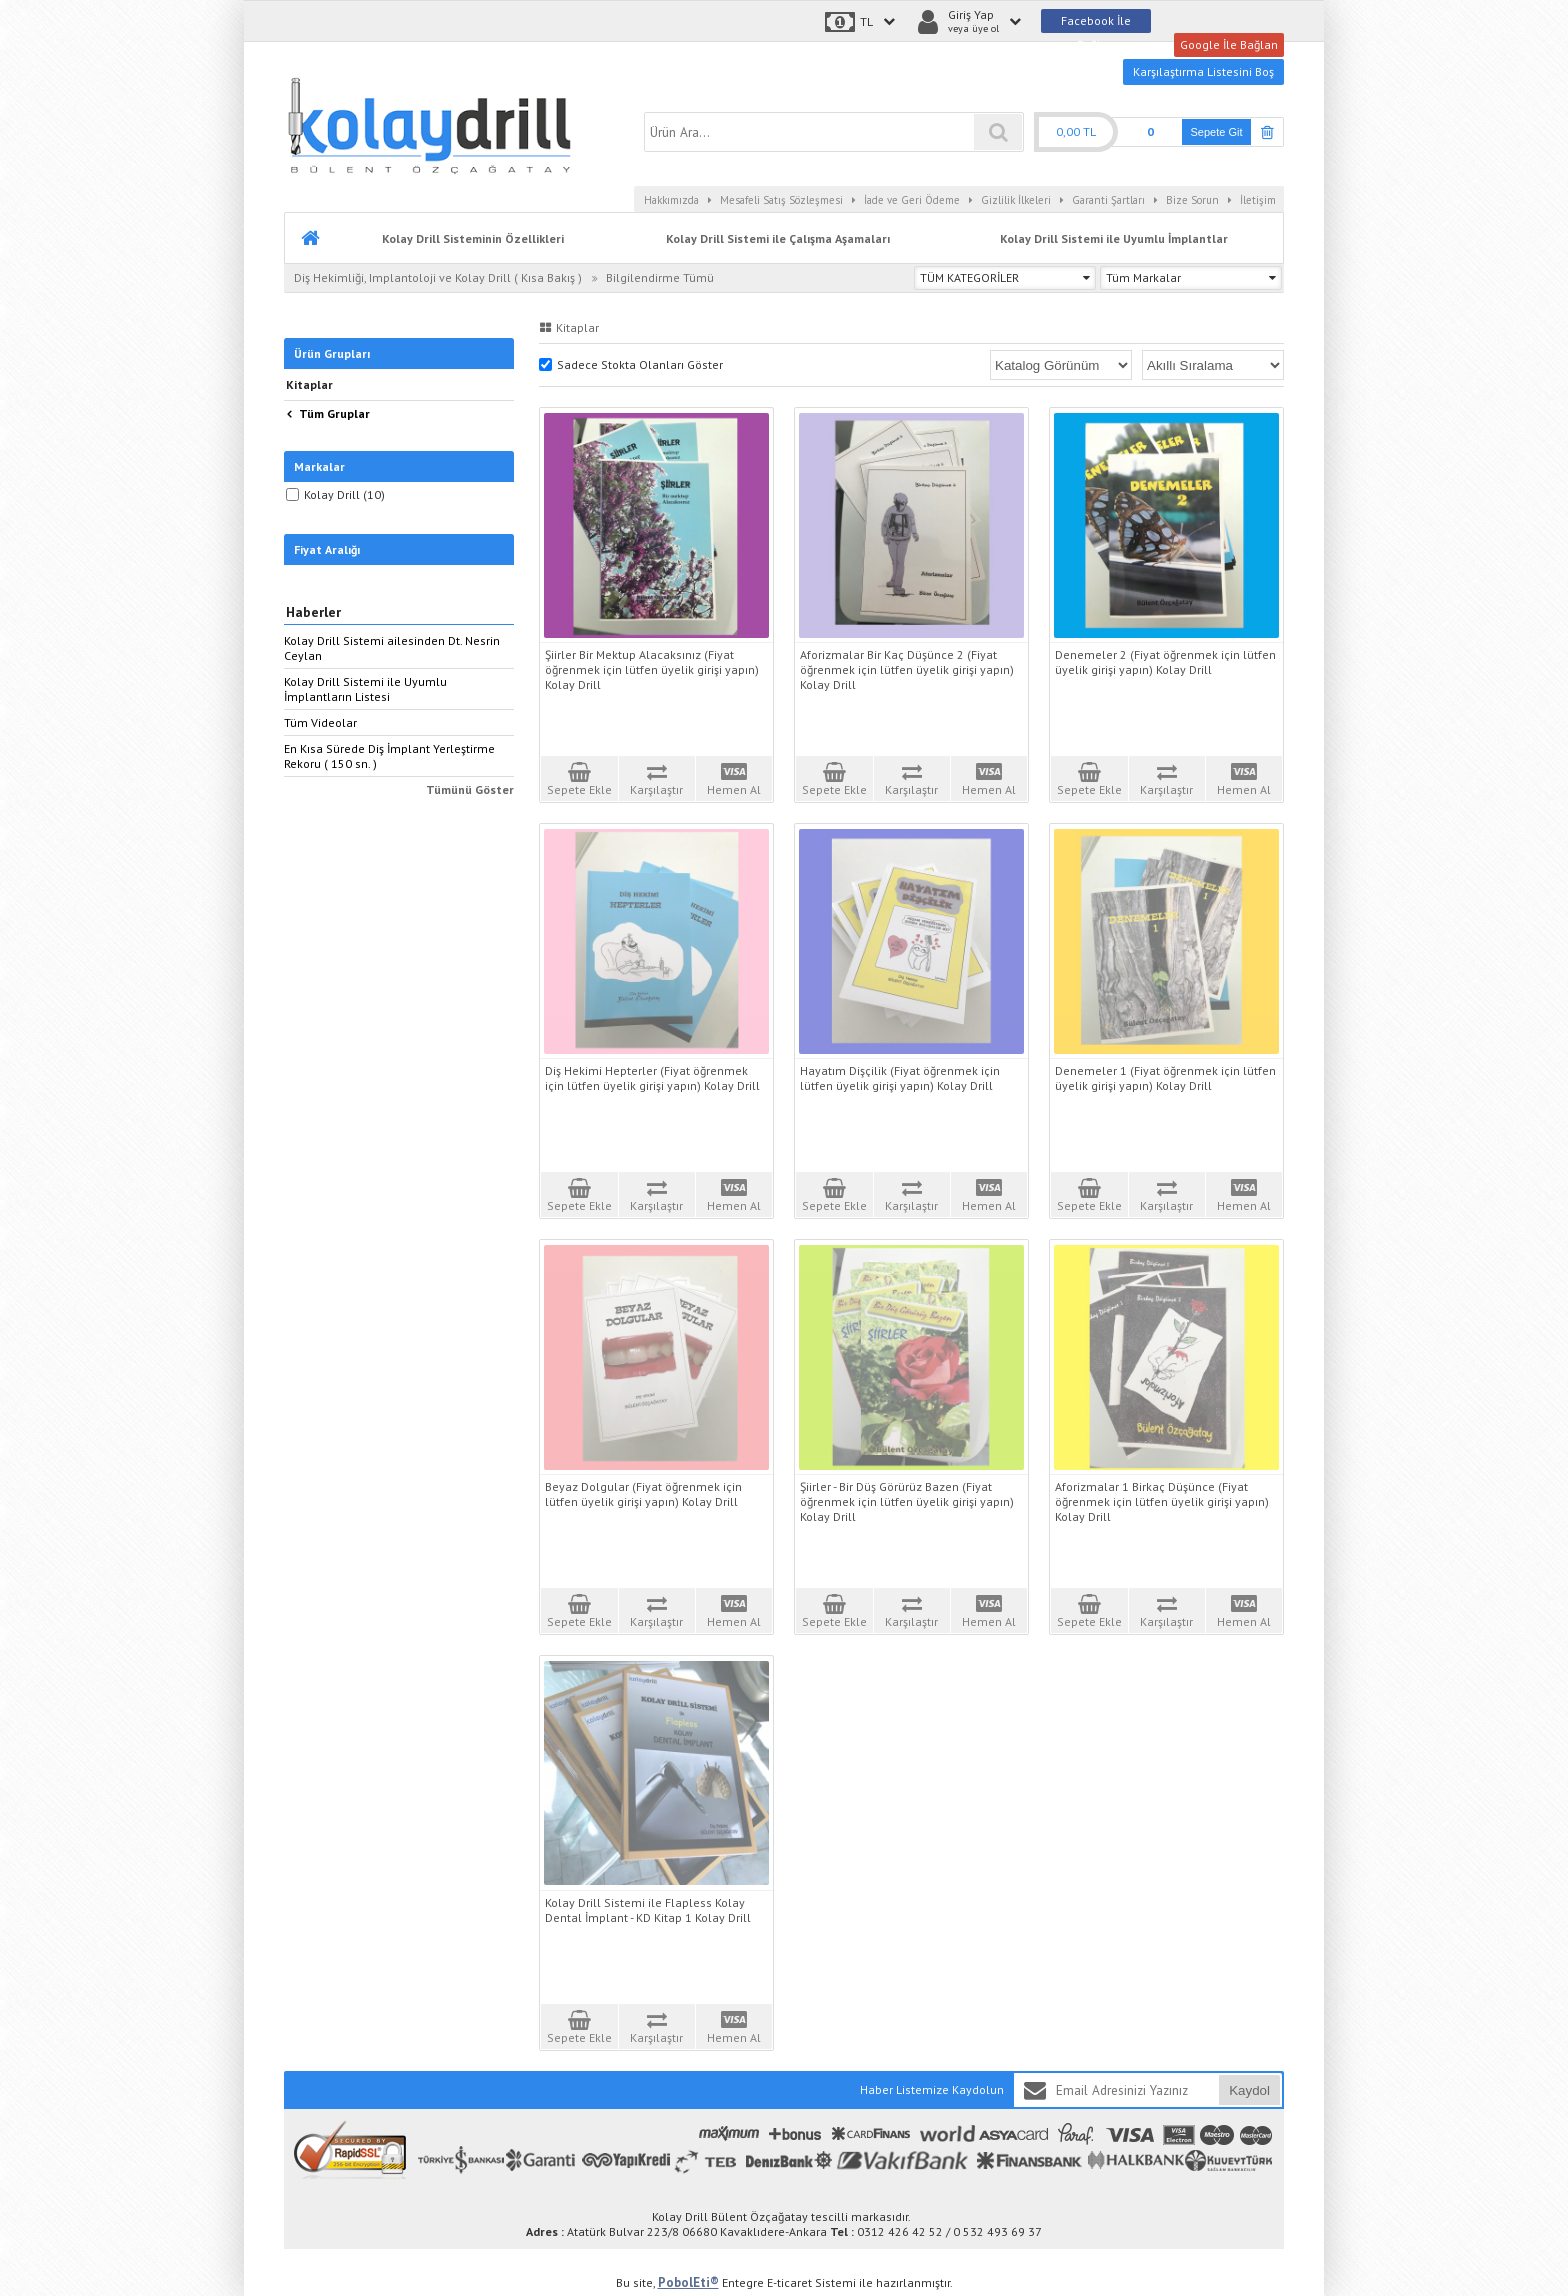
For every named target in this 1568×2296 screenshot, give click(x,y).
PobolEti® (688, 2282)
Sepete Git (1217, 132)
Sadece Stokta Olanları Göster (631, 364)
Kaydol (1249, 2090)
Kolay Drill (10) (335, 494)
